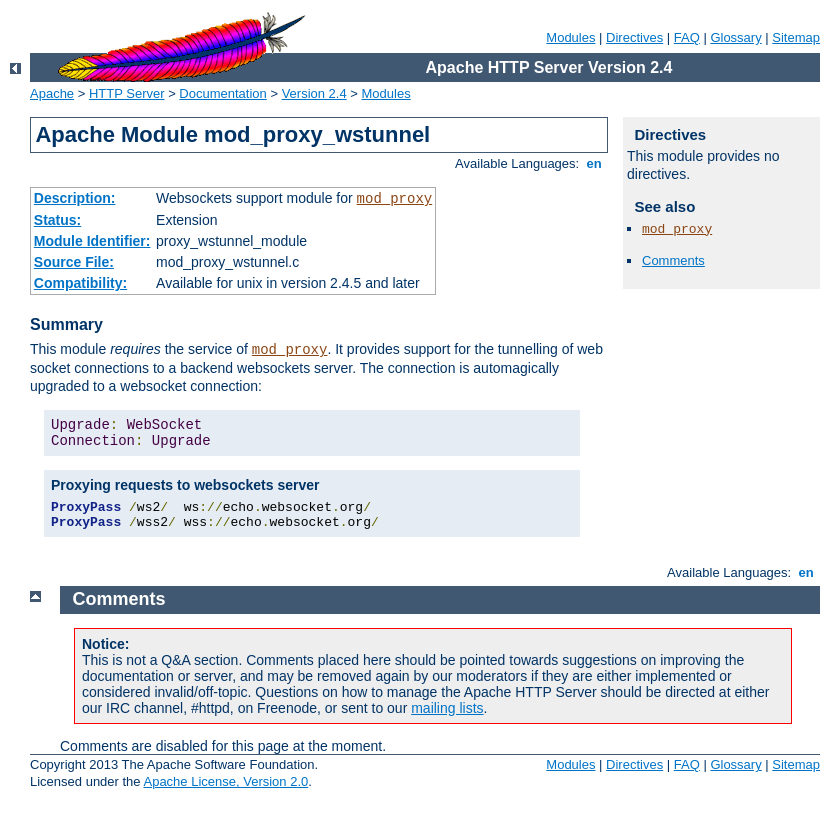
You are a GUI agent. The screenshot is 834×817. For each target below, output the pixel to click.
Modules (570, 37)
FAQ (687, 37)
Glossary (735, 37)
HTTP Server (127, 93)
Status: (57, 220)
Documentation (222, 93)
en (594, 163)
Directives (634, 37)
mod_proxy (395, 199)
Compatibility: (80, 283)
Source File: (74, 262)
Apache (52, 93)
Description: (75, 198)
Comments (673, 260)
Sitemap (796, 37)
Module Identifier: (92, 241)
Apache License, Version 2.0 (225, 781)
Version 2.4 (314, 93)
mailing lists (447, 708)
